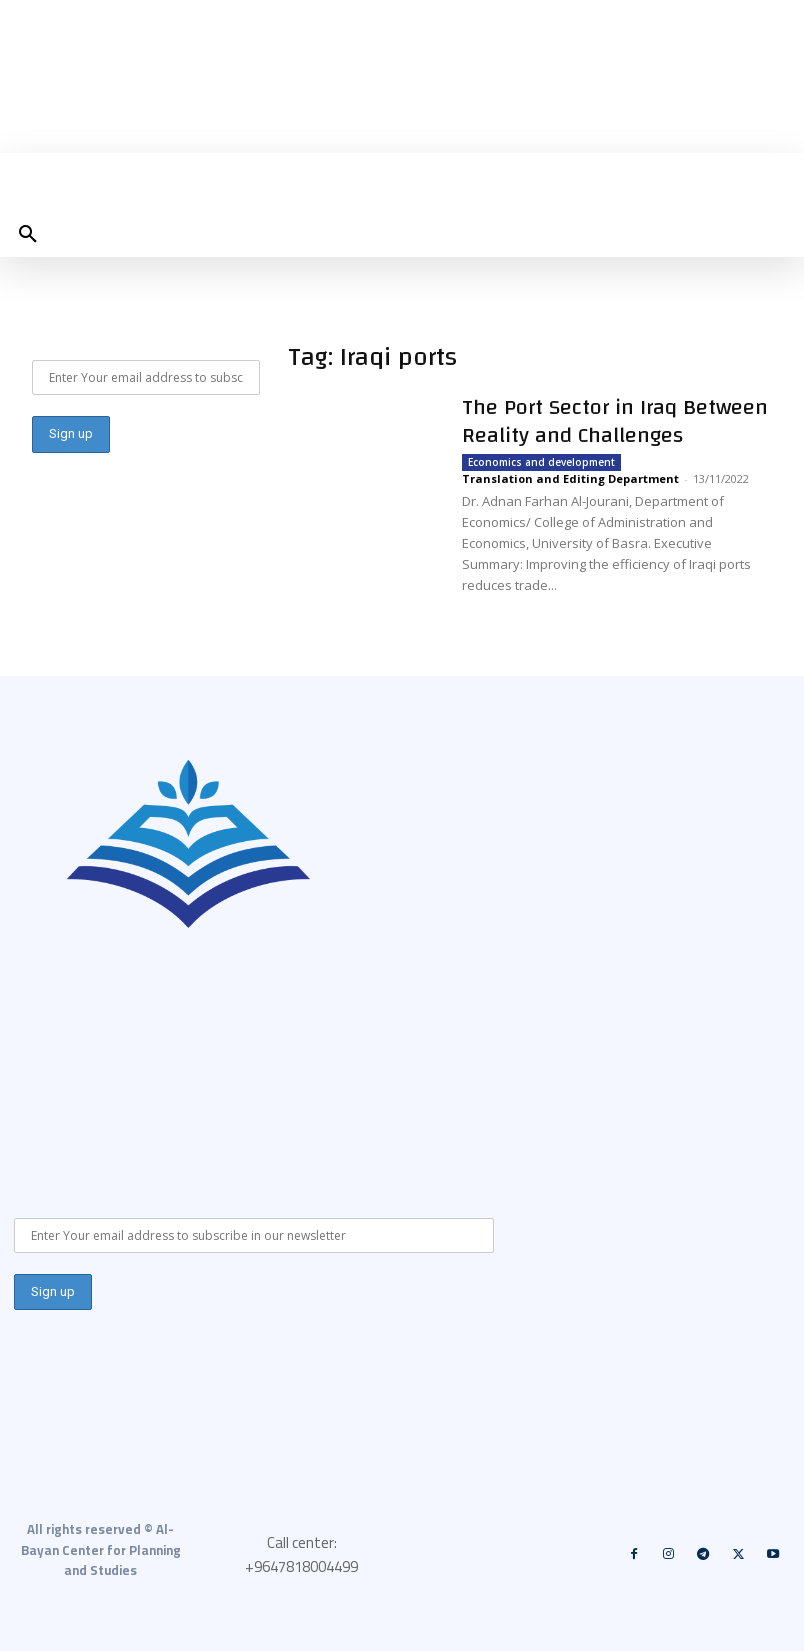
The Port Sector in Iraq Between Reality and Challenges (615, 421)
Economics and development (541, 462)
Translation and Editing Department (570, 478)
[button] (28, 235)
